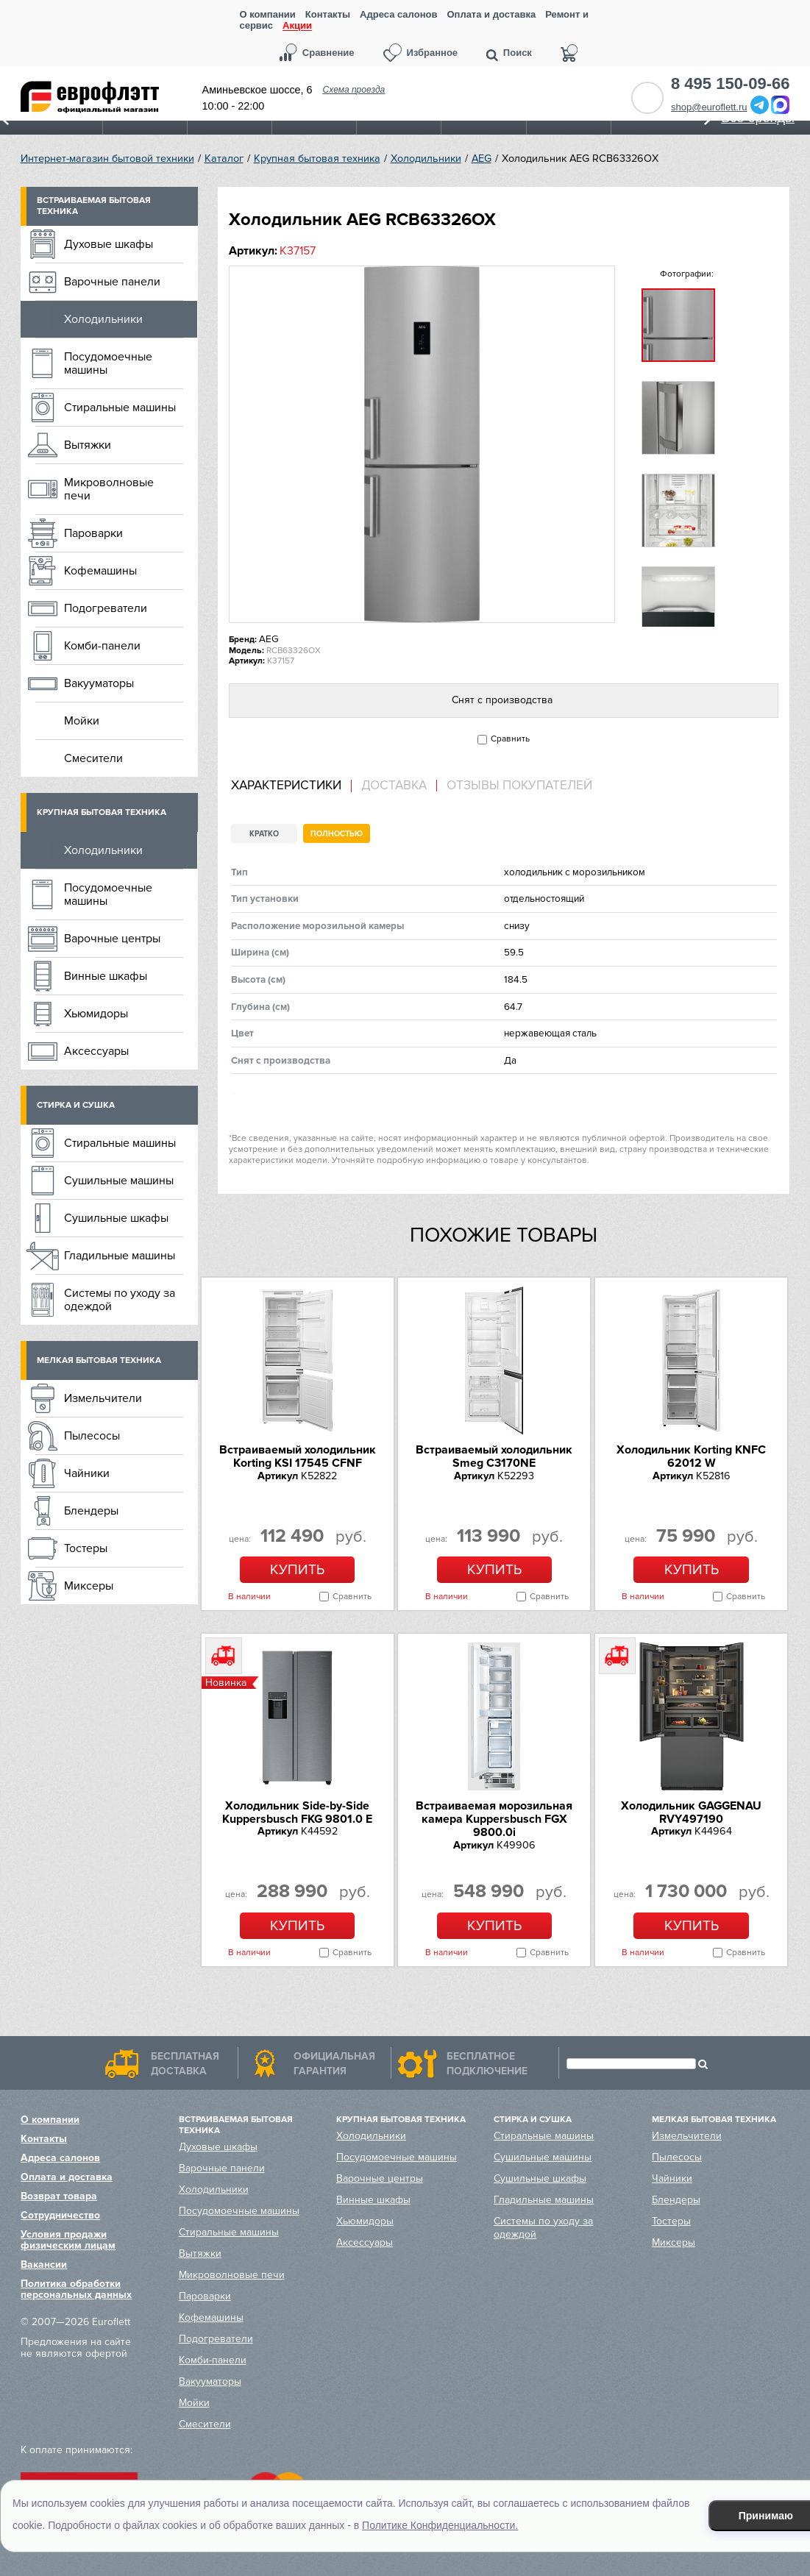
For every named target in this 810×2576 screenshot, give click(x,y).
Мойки (81, 721)
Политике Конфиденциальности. (440, 2525)
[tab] (291, 786)
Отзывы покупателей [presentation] (519, 785)
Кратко (264, 834)
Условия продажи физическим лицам (68, 2240)
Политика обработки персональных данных (76, 2289)
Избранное (432, 52)
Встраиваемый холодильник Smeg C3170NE (494, 1456)
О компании (267, 14)
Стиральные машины (120, 407)
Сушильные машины (119, 1180)
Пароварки (93, 533)
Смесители (93, 758)
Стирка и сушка (76, 1105)
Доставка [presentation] (394, 785)
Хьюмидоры (96, 1013)
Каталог (224, 158)
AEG (481, 158)
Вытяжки (87, 445)
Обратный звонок (647, 98)
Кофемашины (100, 570)
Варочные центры (112, 938)
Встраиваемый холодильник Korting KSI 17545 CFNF (297, 1456)
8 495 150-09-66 (730, 84)
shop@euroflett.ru (709, 107)
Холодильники (426, 158)
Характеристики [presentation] (286, 785)
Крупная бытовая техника (317, 158)
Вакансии (44, 2264)
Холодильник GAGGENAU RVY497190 (691, 1812)
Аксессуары (96, 1051)
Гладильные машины (119, 1255)
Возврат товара (59, 2196)
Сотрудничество (60, 2215)
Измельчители (103, 1398)
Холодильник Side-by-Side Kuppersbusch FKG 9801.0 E (297, 1812)
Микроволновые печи (109, 489)
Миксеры (88, 1586)
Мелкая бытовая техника (99, 1360)
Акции (297, 26)
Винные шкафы (105, 976)
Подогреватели (105, 608)
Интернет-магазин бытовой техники (107, 158)
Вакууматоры (99, 683)
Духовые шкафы (108, 244)
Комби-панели (102, 645)
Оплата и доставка (491, 14)
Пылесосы (92, 1435)
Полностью (336, 834)
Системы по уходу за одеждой (119, 1300)
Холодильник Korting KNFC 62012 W (691, 1456)
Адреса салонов (398, 14)
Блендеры (91, 1511)
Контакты (327, 14)
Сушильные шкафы (116, 1218)
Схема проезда (354, 90)
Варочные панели (112, 281)
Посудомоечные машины (108, 363)
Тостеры (85, 1548)
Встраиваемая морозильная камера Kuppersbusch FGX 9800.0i (494, 1819)
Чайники (87, 1473)
